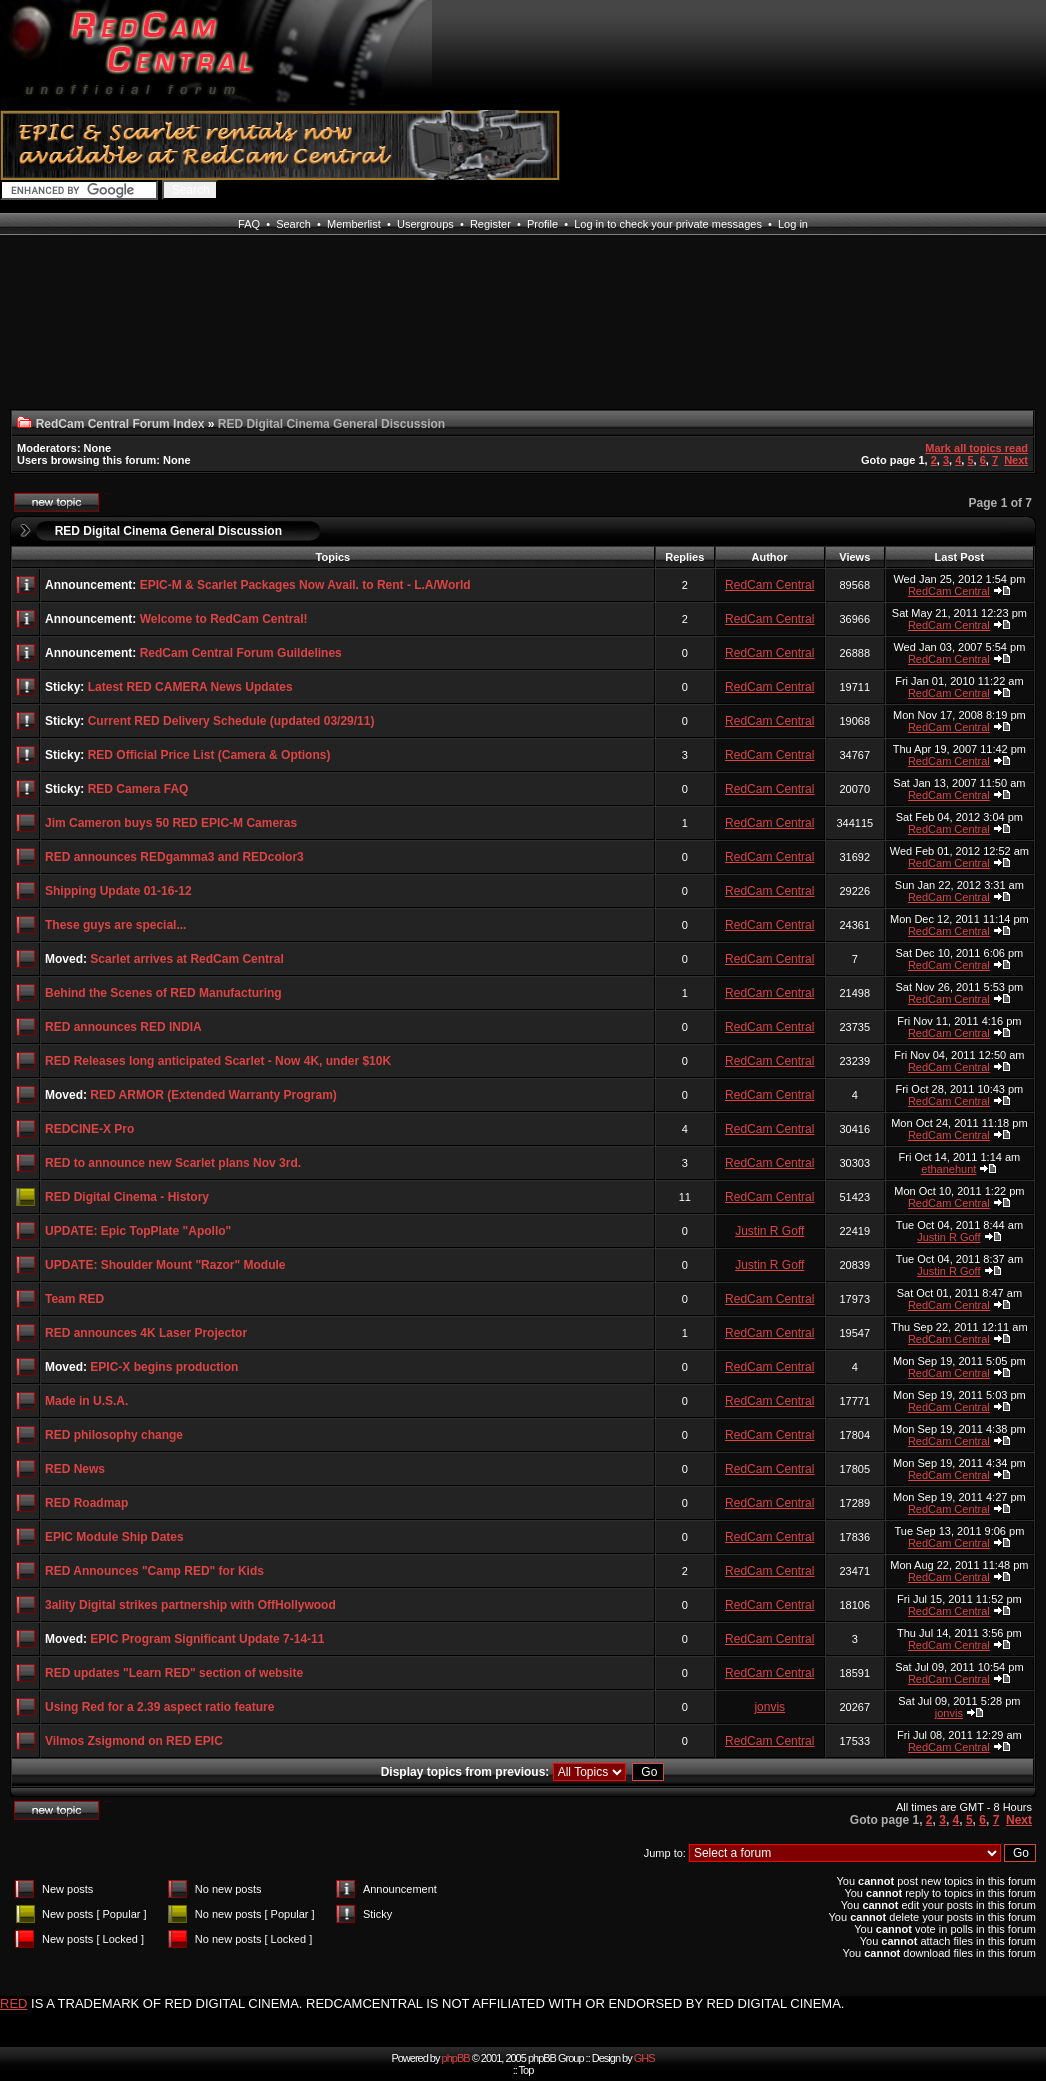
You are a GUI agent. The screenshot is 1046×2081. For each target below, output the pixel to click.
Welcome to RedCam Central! (224, 619)
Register (490, 224)
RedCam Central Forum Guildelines (241, 653)
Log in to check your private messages (668, 224)
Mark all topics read (976, 448)
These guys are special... (115, 925)
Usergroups (425, 224)
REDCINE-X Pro (89, 1129)
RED (13, 2003)
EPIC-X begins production (164, 1367)
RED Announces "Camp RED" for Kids (154, 1571)
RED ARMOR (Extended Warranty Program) (213, 1095)
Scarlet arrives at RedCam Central (186, 959)
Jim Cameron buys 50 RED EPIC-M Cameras (171, 823)
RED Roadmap (86, 1503)
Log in (793, 224)
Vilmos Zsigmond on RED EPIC (134, 1741)
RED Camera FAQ (138, 789)
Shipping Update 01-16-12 (118, 891)
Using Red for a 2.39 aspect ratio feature (159, 1707)
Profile (542, 224)
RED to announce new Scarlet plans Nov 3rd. (173, 1163)
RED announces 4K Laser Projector (146, 1333)
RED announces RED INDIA (123, 1027)
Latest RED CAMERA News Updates (190, 687)
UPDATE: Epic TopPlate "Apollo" (138, 1231)
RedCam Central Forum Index (120, 424)
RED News (75, 1469)
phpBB (456, 2058)
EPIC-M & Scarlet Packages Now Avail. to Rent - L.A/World (305, 585)
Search (293, 224)
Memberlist (354, 224)
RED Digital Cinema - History (127, 1197)
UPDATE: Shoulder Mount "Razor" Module (165, 1265)
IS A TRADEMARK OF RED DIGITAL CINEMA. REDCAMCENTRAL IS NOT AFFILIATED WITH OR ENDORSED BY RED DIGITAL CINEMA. (437, 2003)
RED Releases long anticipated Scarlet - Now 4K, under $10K (218, 1061)
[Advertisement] (84, 334)
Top (526, 2070)
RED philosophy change (114, 1435)
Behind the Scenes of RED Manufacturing (163, 993)
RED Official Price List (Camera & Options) (209, 755)
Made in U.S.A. (86, 1401)
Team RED (74, 1299)
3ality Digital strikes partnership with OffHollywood (190, 1605)
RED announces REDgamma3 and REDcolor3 (174, 857)
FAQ (249, 224)
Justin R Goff (769, 1231)
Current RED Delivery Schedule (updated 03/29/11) (231, 721)
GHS (644, 2058)
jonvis (769, 1707)
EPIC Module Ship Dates (114, 1537)
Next (1016, 460)
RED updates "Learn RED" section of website (174, 1673)
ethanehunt (948, 1169)
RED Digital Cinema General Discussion (168, 531)
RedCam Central (769, 585)
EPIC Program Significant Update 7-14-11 (207, 1639)
